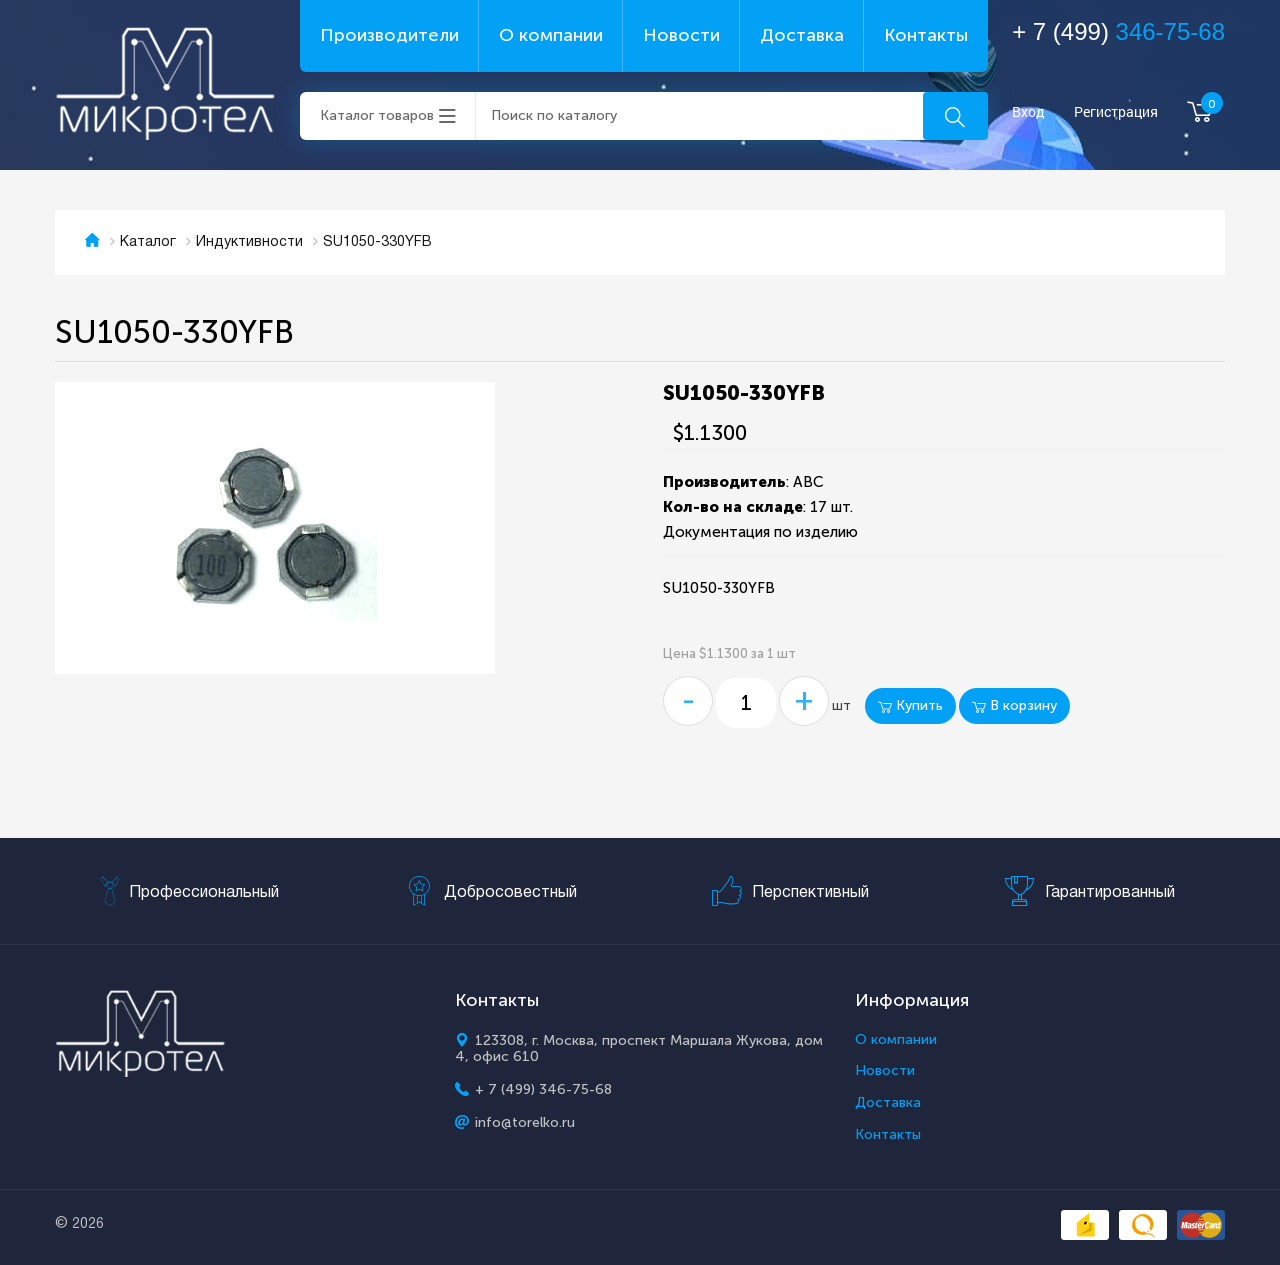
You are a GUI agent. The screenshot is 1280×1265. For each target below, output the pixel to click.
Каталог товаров (377, 115)
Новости (681, 35)
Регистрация (1116, 112)
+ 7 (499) (1118, 31)
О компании (551, 35)
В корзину (1014, 705)
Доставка (802, 35)
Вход (1028, 112)
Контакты (926, 35)
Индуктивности (249, 242)
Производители (389, 35)
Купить (910, 705)
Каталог (148, 242)
